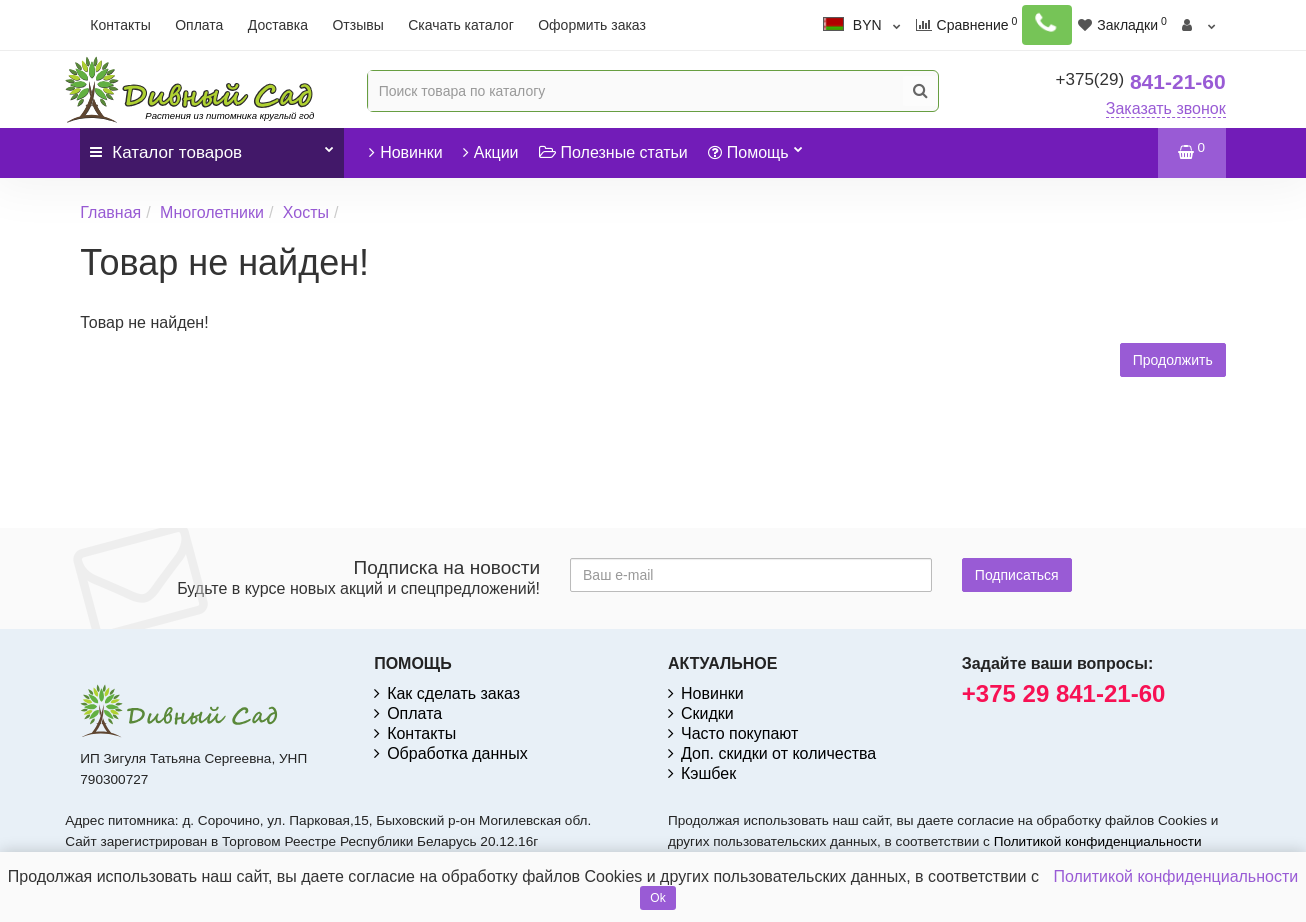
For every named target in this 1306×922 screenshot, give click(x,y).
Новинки (406, 152)
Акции (491, 152)
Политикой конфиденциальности (1098, 841)
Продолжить (1173, 360)
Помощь (755, 144)
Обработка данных (451, 753)
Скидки (701, 713)
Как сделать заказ (447, 693)
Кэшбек (702, 773)
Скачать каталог (461, 25)
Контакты (120, 25)
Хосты (306, 212)
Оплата (199, 25)
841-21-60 (1141, 81)
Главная (110, 212)
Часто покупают (733, 733)
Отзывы (357, 25)
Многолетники (212, 212)
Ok (657, 898)
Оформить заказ (592, 25)
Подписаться (1017, 575)
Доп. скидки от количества (772, 753)
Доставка (278, 25)
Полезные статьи (613, 152)
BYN (879, 25)
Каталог (212, 145)
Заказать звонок (1166, 108)
